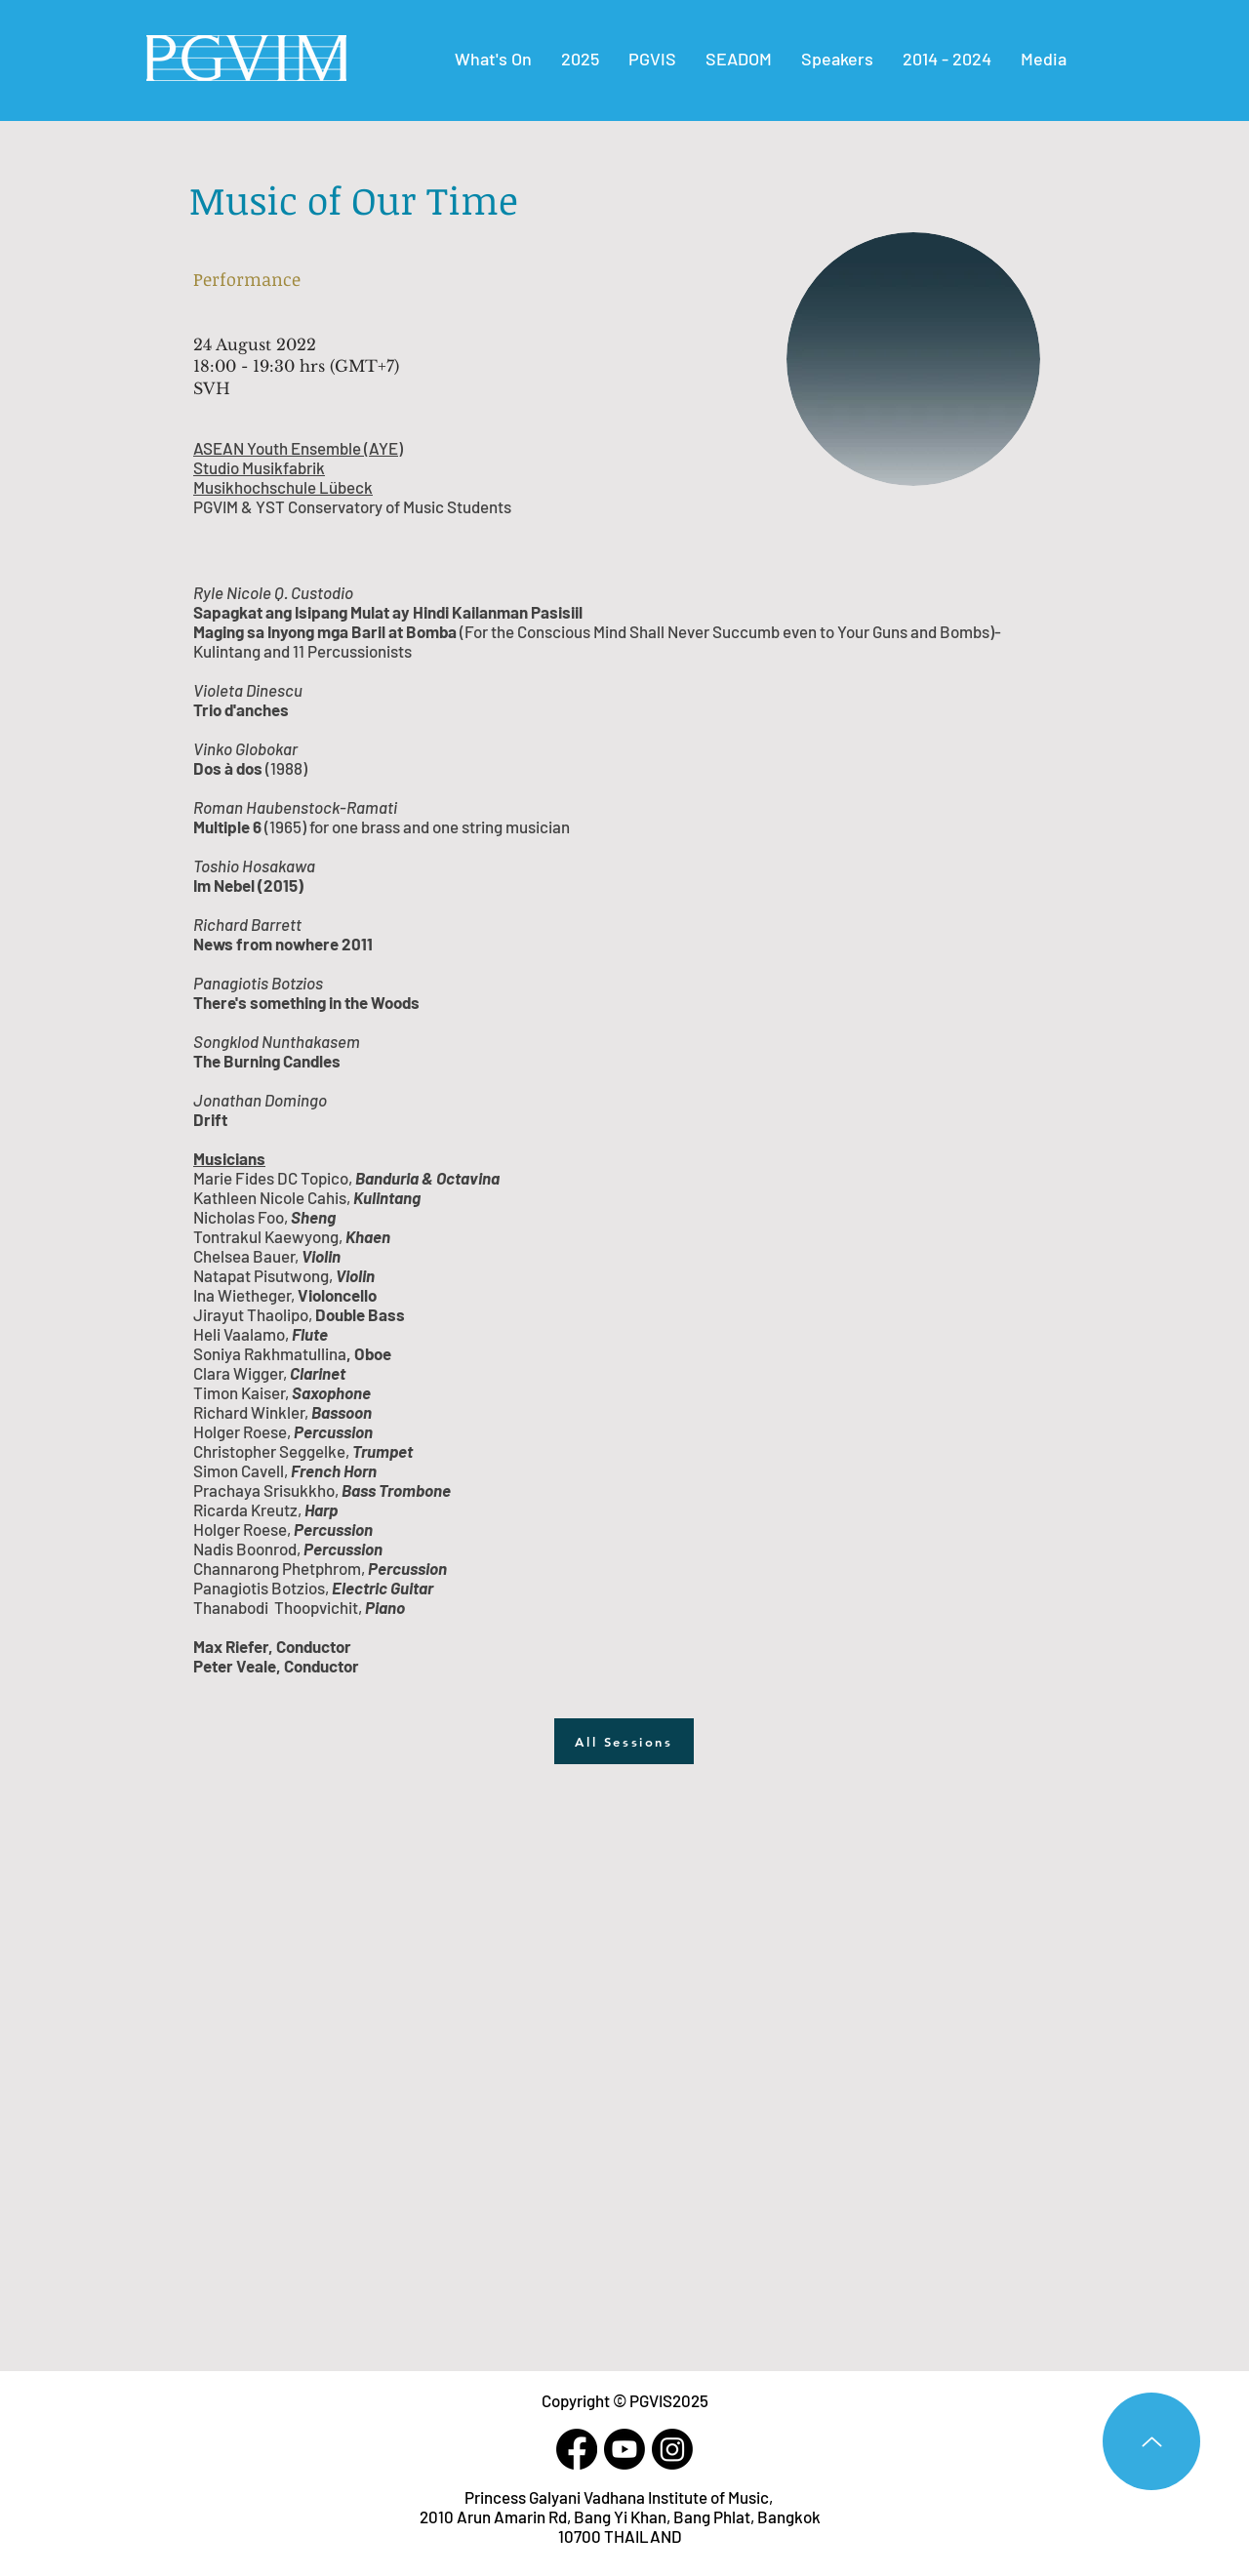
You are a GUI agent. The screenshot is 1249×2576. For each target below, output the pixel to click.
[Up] (1151, 2441)
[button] (947, 58)
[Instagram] (672, 2449)
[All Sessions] (624, 1741)
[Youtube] (624, 2449)
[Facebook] (576, 2449)
